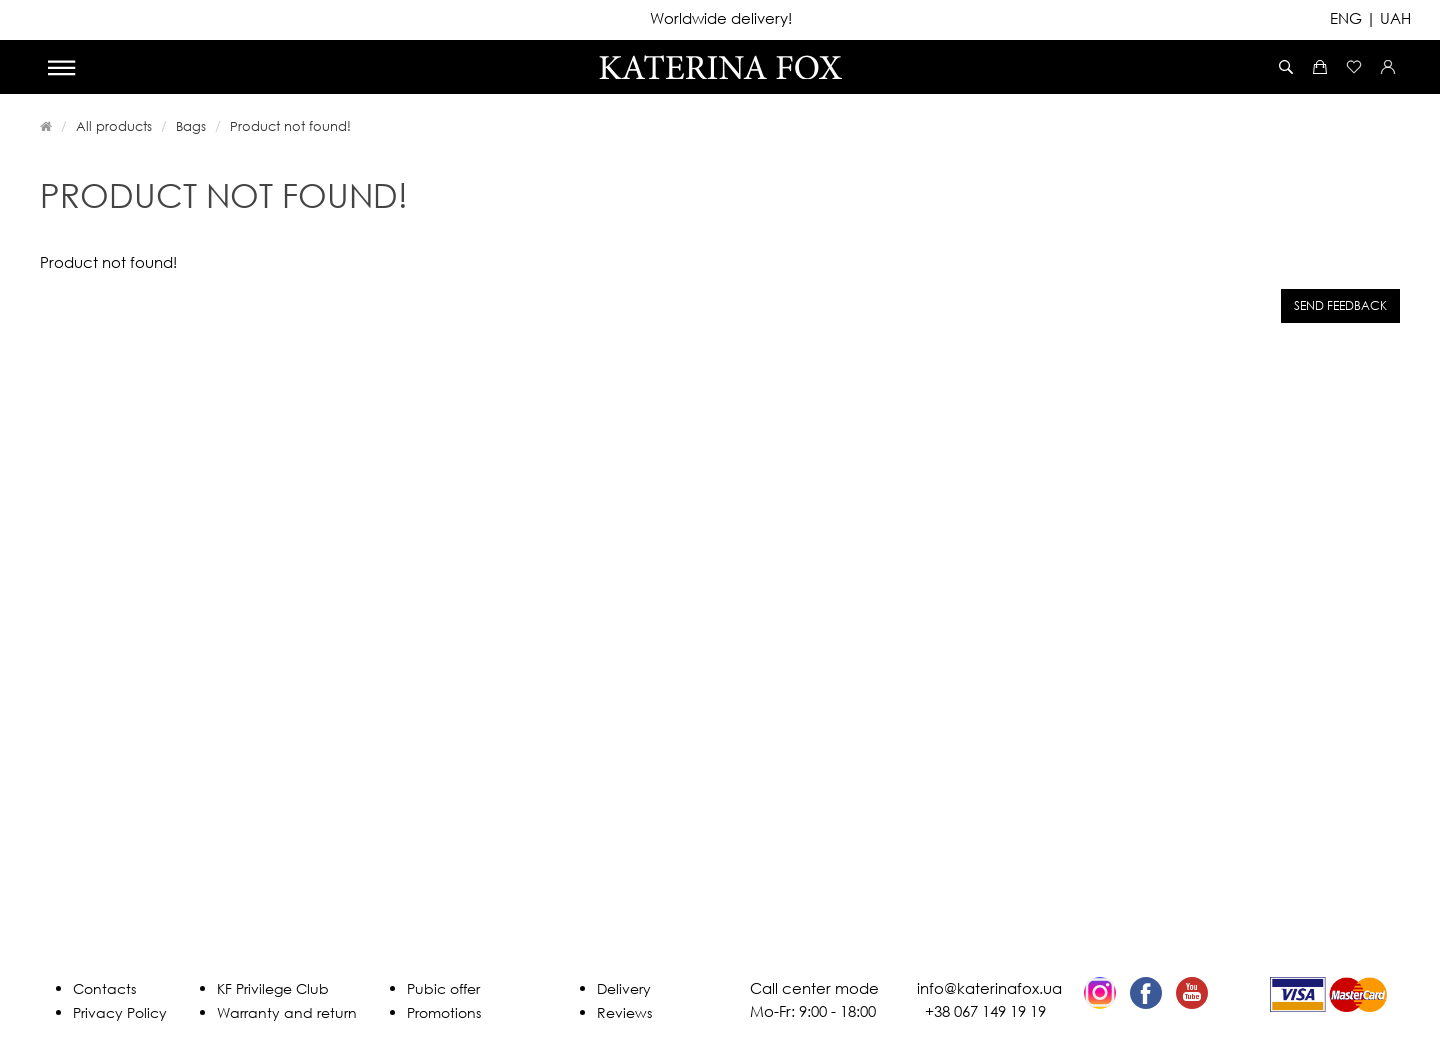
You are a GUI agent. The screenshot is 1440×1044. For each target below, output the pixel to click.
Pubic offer (443, 988)
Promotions (444, 1012)
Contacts (104, 988)
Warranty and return (287, 1012)
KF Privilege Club (273, 988)
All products (114, 126)
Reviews (624, 1012)
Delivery (624, 988)
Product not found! (290, 126)
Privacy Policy (120, 1012)
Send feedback (1340, 305)
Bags (191, 126)
